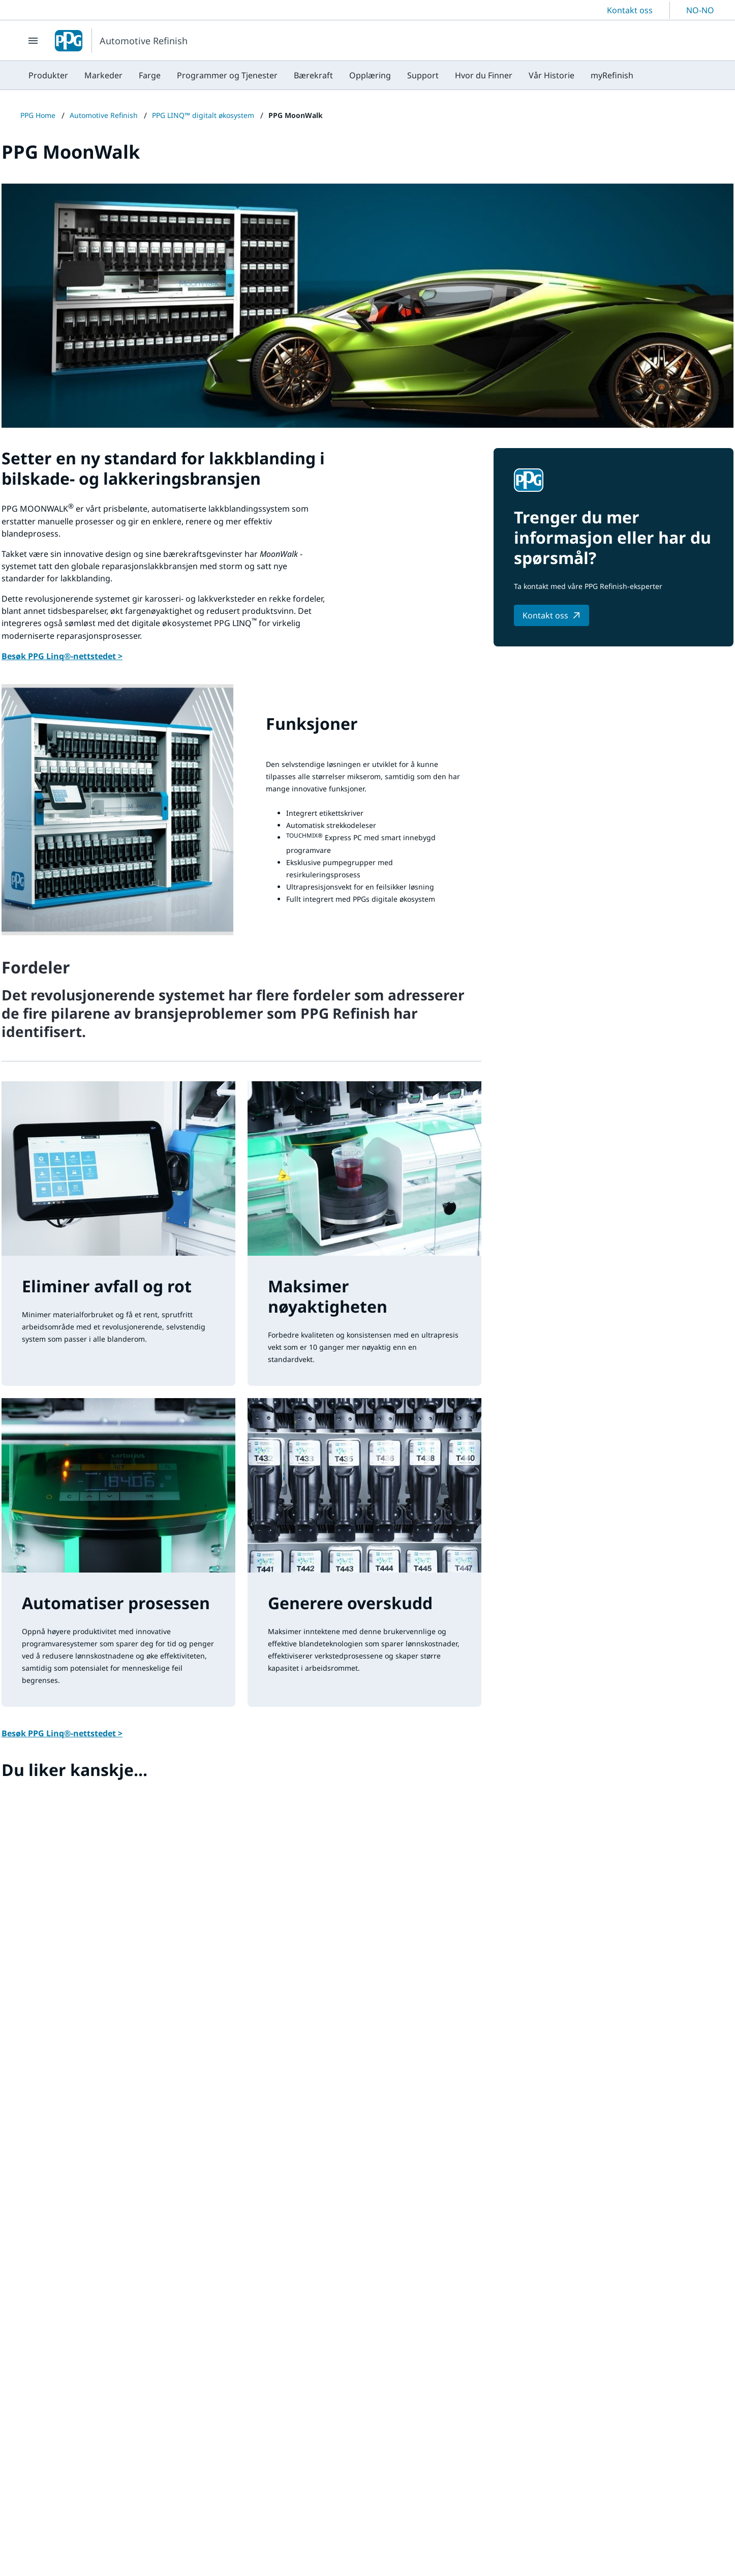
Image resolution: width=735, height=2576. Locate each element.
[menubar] (330, 75)
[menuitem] (48, 75)
